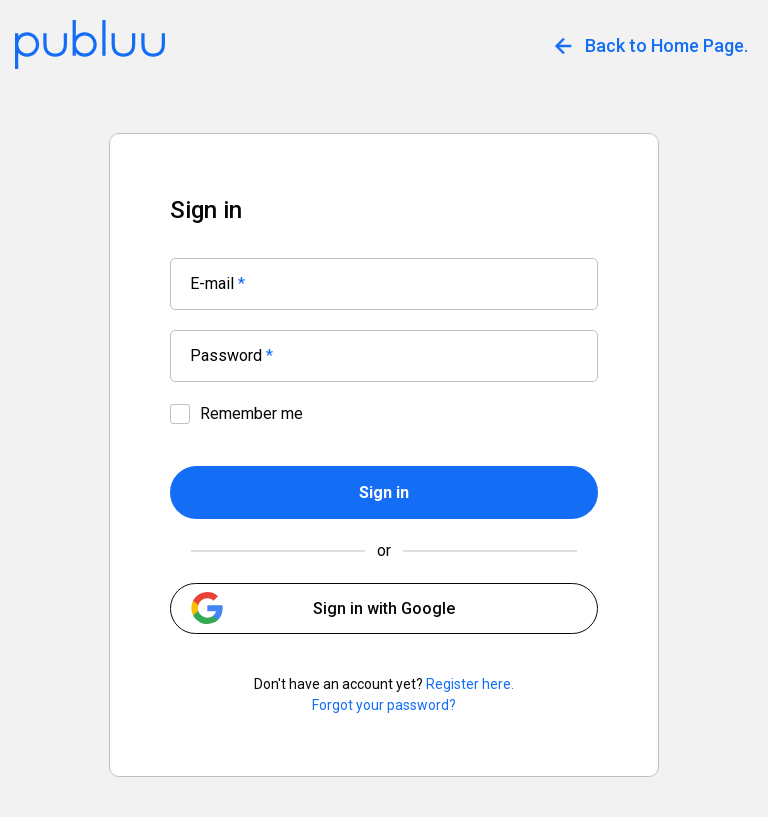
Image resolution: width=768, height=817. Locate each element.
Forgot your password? (384, 705)
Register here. (470, 684)
